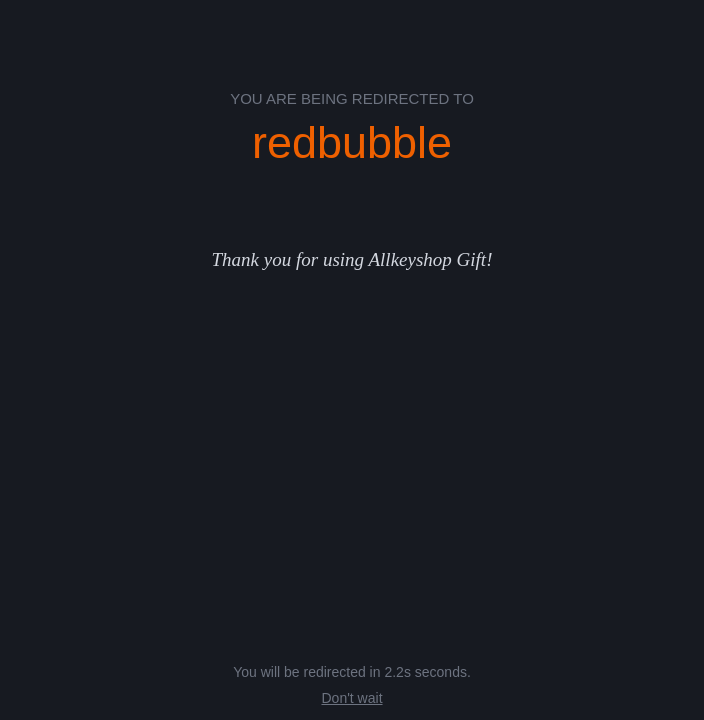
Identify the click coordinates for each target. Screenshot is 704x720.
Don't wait (351, 698)
